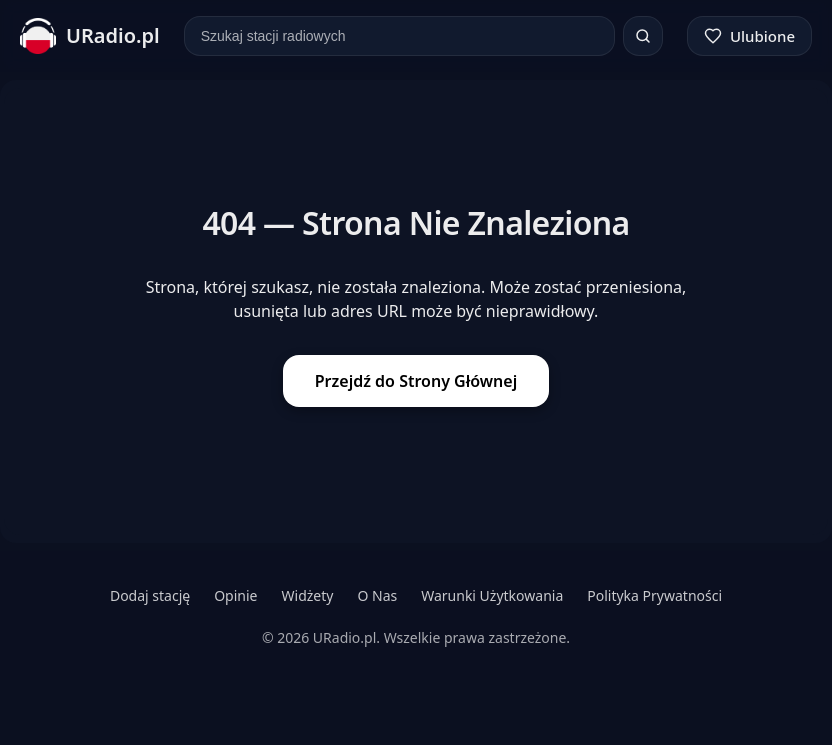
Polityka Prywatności (654, 595)
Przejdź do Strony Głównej (416, 381)
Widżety (308, 595)
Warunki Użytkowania (492, 595)
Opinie (235, 595)
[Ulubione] (749, 36)
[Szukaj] (643, 36)
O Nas (377, 595)
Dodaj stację (150, 595)
